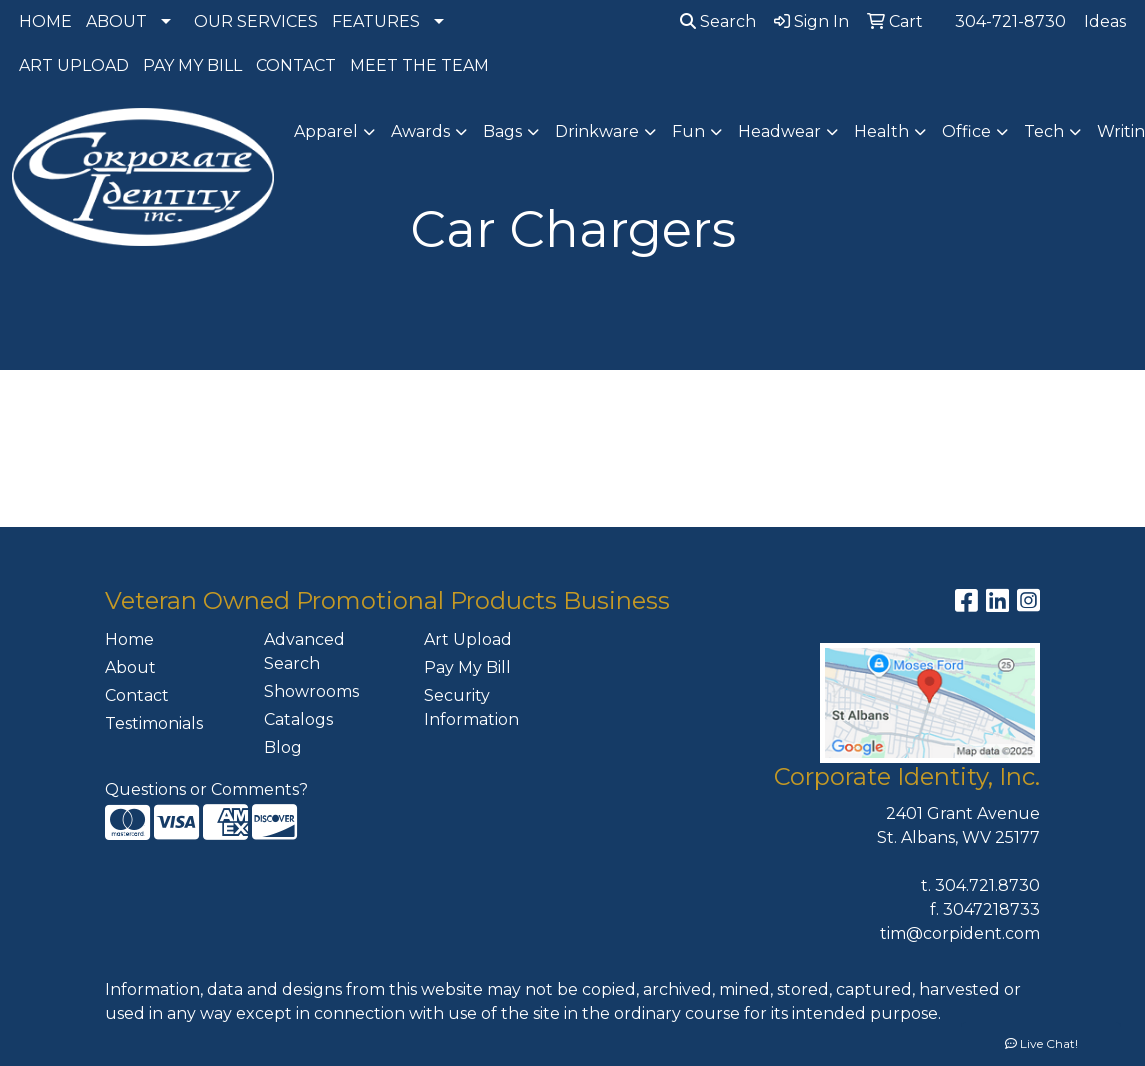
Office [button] (966, 131)
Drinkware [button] (597, 131)
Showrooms (311, 691)
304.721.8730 (987, 885)
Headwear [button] (779, 131)
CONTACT (296, 65)
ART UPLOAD (74, 65)
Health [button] (881, 131)
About (130, 667)
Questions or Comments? (206, 789)
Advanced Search (304, 651)
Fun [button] (688, 131)
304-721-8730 (1010, 21)
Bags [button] (502, 131)
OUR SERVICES (256, 21)
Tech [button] (1044, 131)
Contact (137, 695)
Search (718, 21)
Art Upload (468, 639)
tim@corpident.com (960, 933)
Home (129, 639)
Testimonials (154, 723)
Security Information (471, 707)
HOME (45, 21)
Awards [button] (420, 131)
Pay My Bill (467, 667)
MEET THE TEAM (419, 65)
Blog (283, 747)
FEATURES (376, 21)
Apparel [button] (326, 131)
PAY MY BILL (192, 65)
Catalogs (298, 719)
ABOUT (116, 21)
